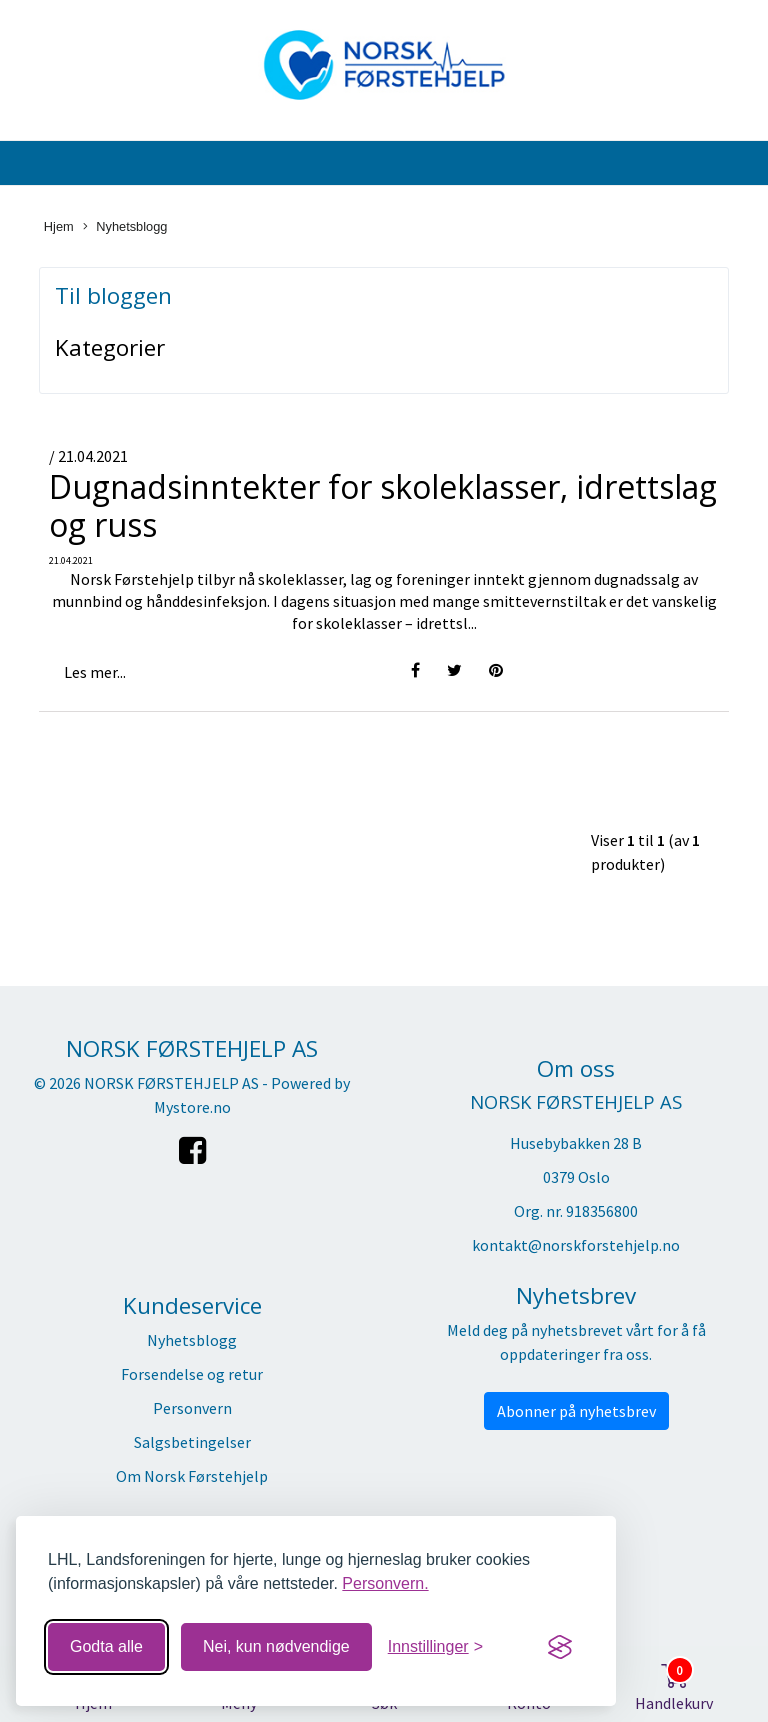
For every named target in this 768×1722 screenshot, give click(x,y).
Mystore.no (192, 1107)
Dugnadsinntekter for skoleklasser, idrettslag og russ (383, 505)
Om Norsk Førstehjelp (192, 1476)
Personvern (192, 1408)
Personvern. (385, 1583)
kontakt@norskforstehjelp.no (576, 1245)
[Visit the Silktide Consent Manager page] (560, 1647)
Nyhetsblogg (125, 227)
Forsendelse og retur (192, 1374)
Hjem (59, 226)
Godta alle (106, 1646)
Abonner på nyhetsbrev (576, 1411)
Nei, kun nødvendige (276, 1646)
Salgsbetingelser (192, 1442)
